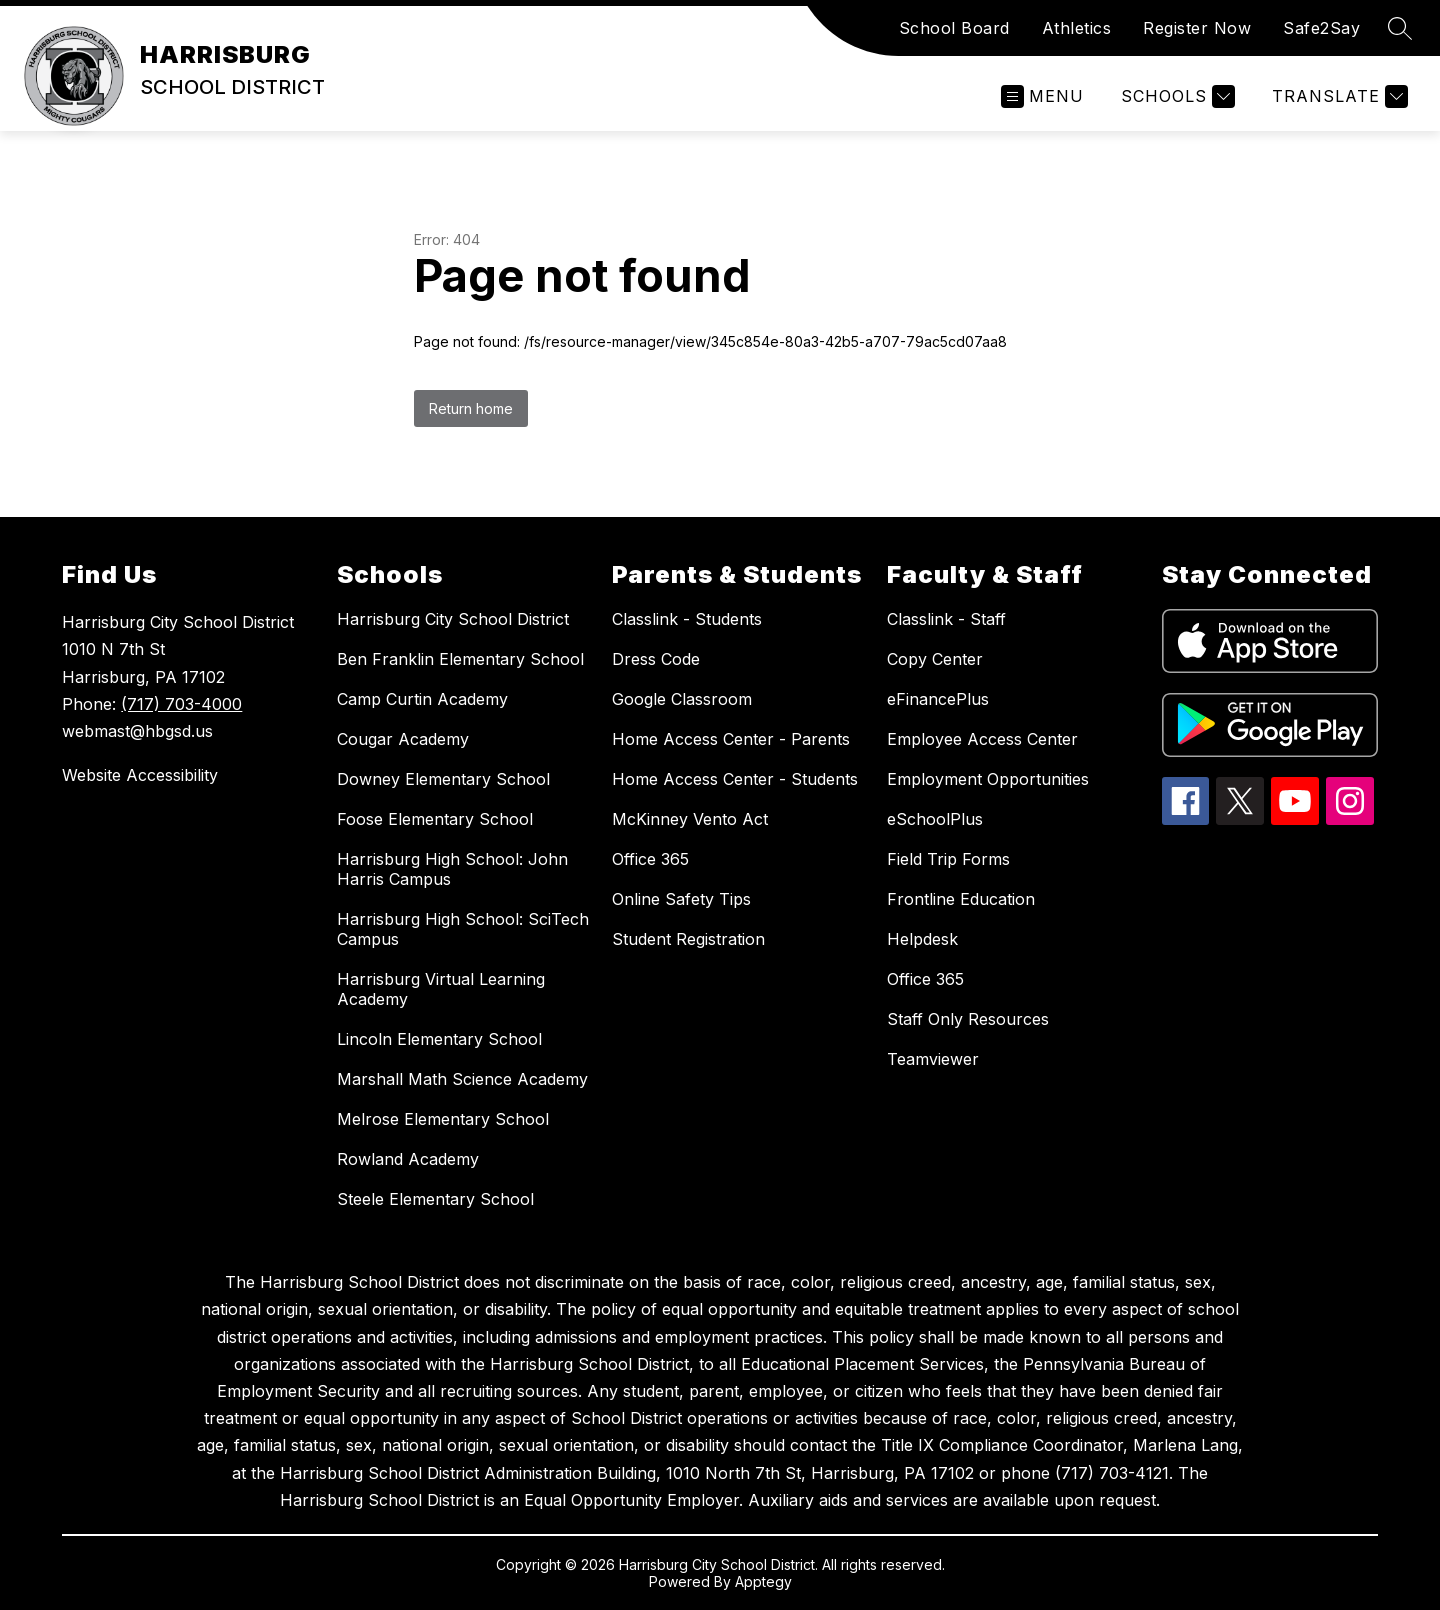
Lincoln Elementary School (439, 1039)
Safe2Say (1321, 28)
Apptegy (763, 1581)
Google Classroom (682, 699)
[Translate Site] (1337, 96)
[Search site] (1400, 28)
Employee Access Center (982, 739)
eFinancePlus (938, 699)
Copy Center (935, 659)
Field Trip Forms (948, 859)
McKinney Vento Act (690, 819)
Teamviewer (933, 1059)
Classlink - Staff (946, 619)
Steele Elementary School (435, 1199)
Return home (471, 408)
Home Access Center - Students (735, 779)
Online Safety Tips (681, 899)
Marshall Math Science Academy (462, 1079)
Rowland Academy (408, 1159)
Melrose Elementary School (443, 1119)
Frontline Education (961, 899)
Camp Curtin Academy (422, 699)
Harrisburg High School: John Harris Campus (452, 869)
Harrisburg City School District (453, 619)
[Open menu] (1042, 96)
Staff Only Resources (968, 1019)
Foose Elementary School (435, 819)
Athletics (1077, 28)
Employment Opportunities (988, 779)
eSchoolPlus (935, 819)
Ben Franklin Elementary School (460, 659)
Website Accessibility (140, 775)
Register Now (1197, 28)
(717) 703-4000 (181, 704)
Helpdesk (922, 939)
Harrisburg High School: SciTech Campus (463, 929)
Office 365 (650, 859)
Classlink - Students (687, 619)
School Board (954, 28)
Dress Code (656, 659)
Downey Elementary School (443, 779)
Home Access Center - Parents (731, 739)
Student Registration (688, 939)
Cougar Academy (403, 739)
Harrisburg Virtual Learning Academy (441, 989)
